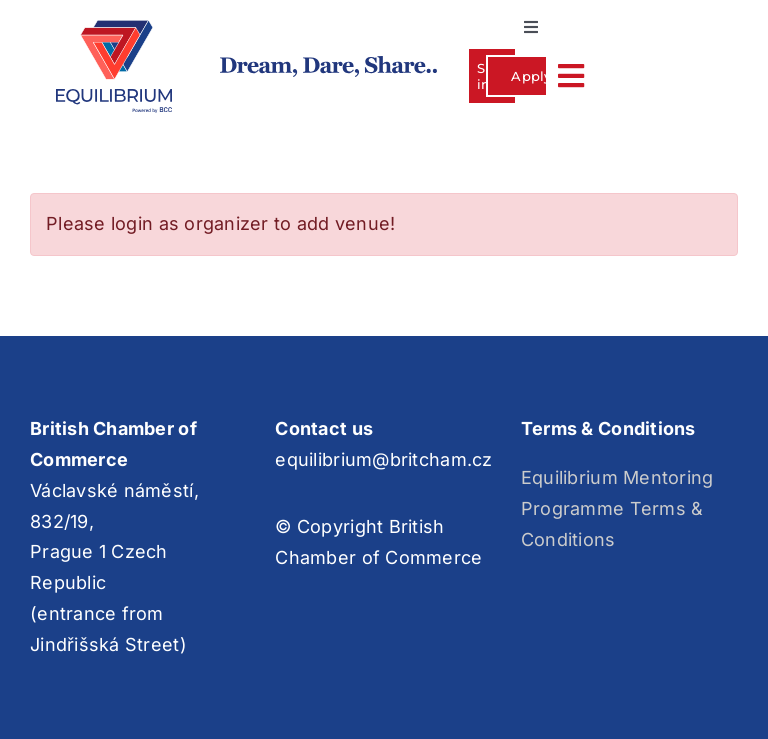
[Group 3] (114, 28)
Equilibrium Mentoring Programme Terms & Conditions (617, 508)
